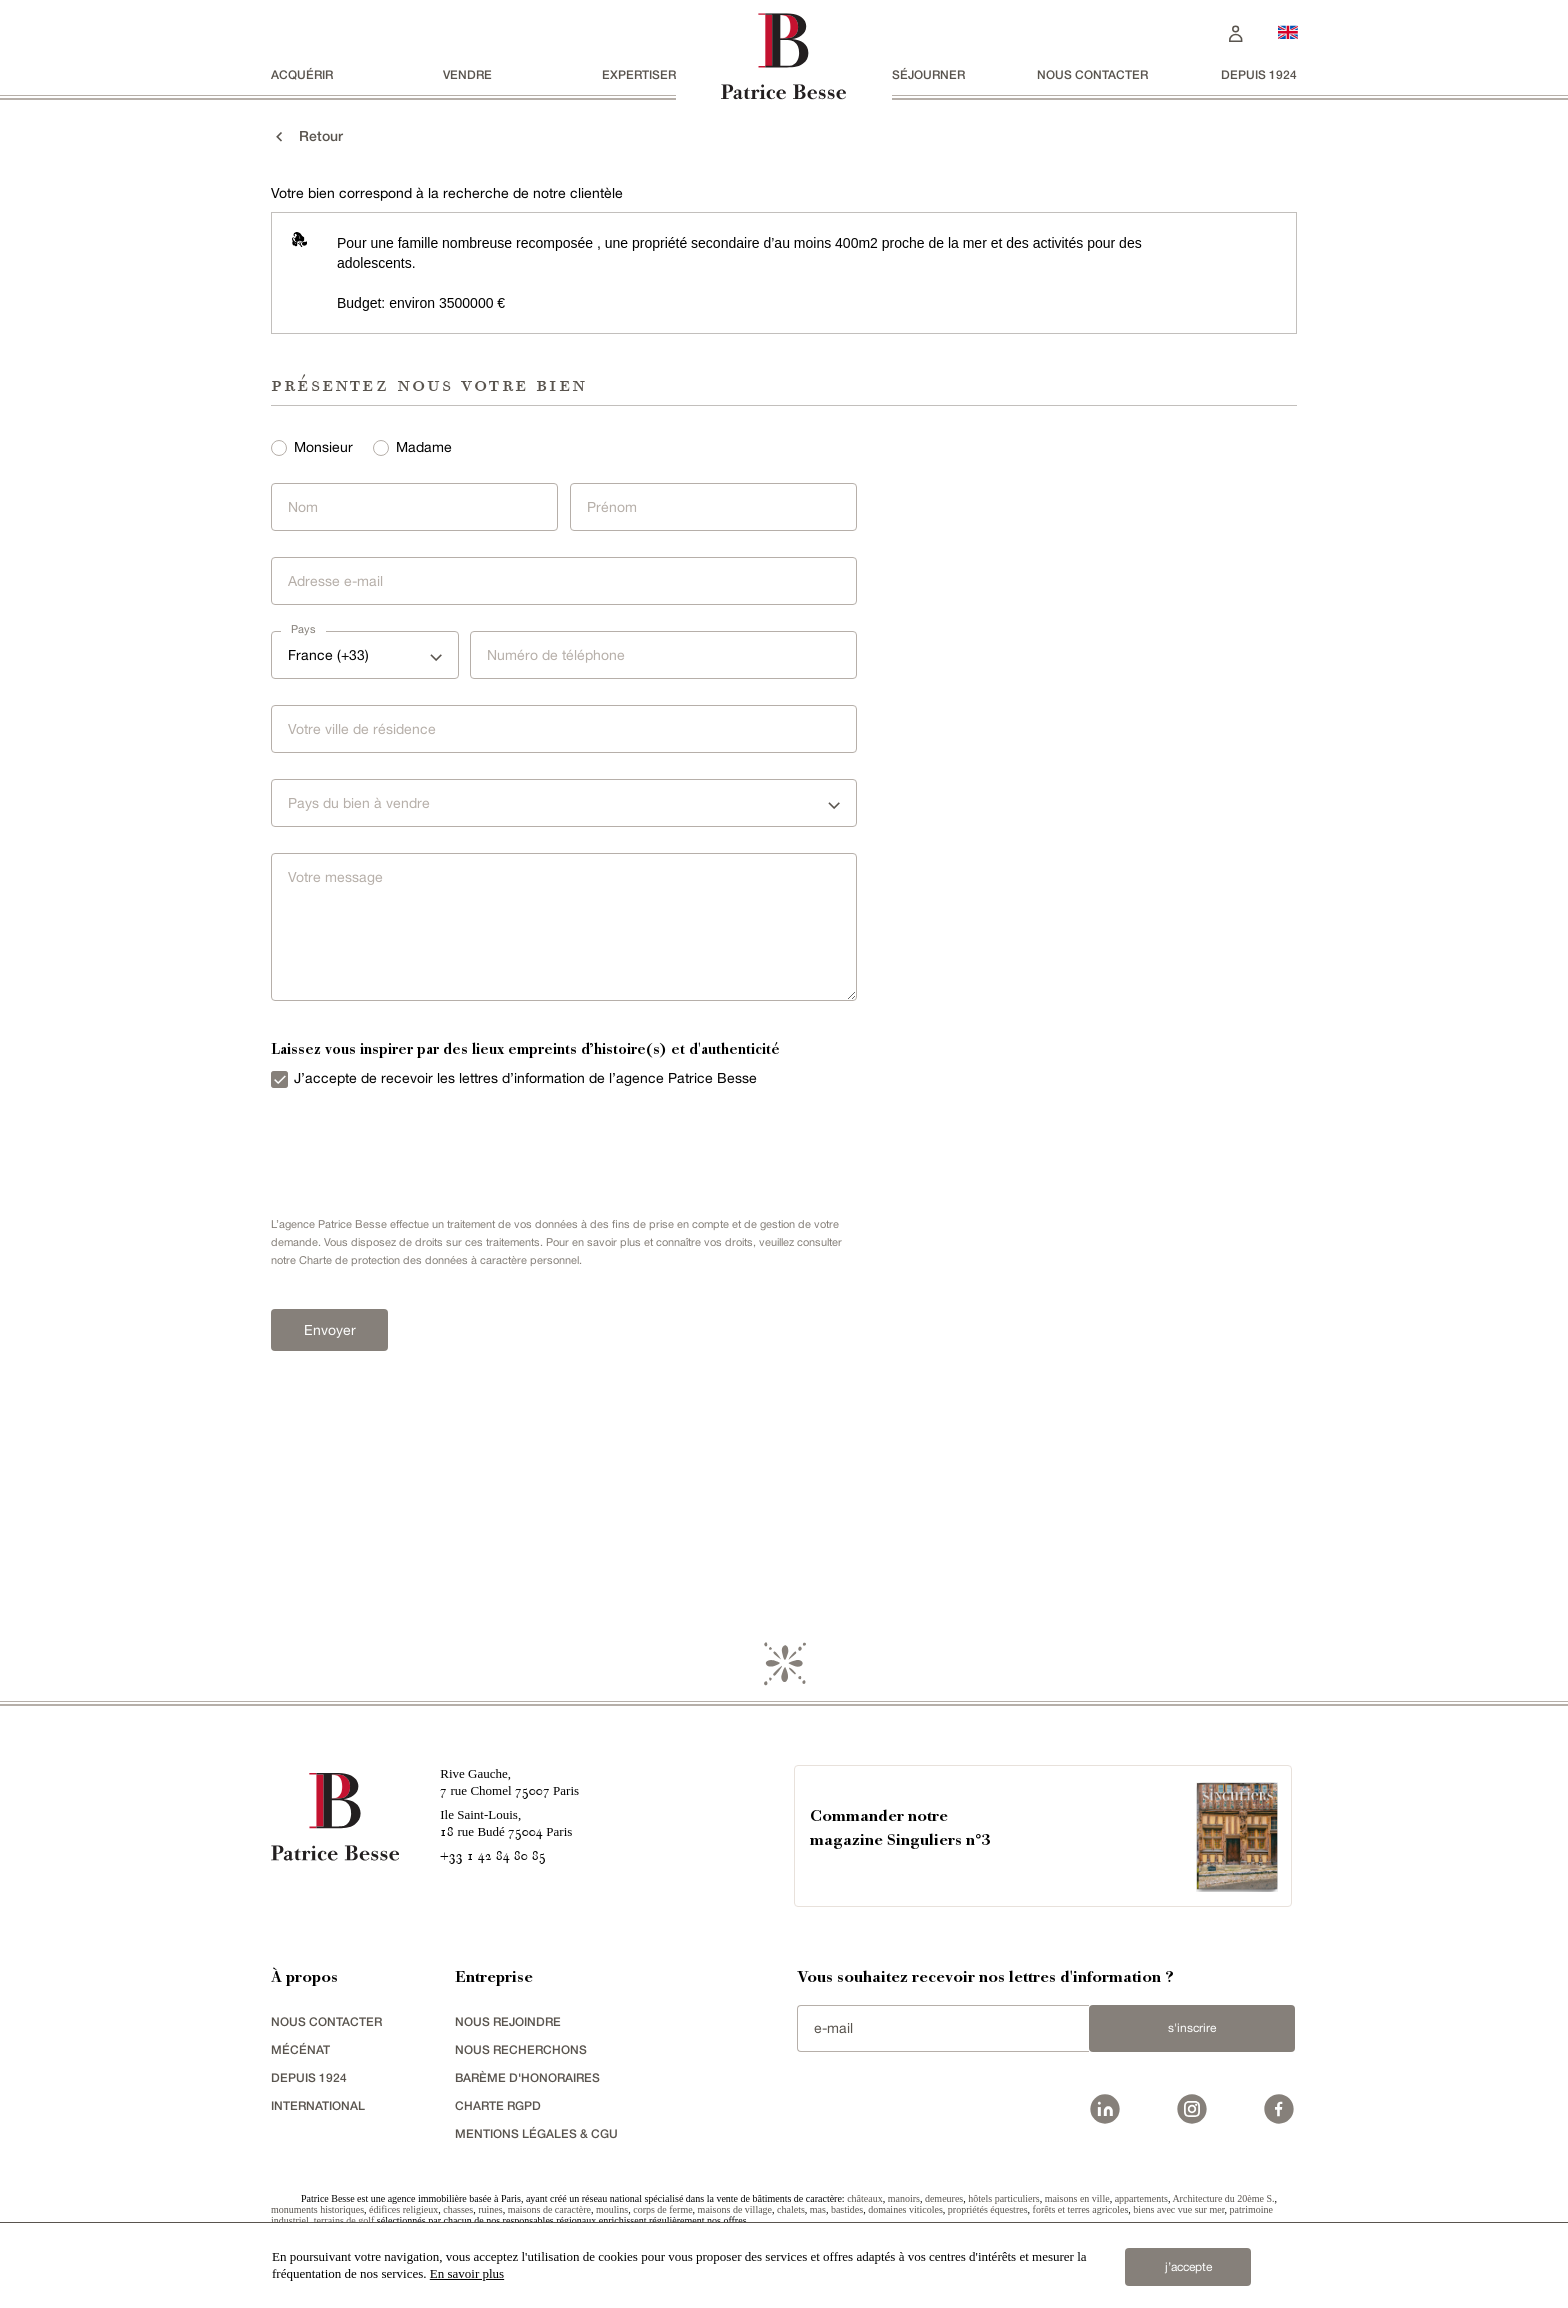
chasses (458, 2209)
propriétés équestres (988, 2209)
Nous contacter (1092, 74)
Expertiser (639, 74)
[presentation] (411, 1148)
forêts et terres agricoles (1081, 2209)
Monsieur (323, 447)
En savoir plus (467, 2273)
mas (818, 2209)
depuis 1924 (1259, 74)
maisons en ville (1077, 2198)
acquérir (302, 74)
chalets (791, 2209)
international (318, 2105)
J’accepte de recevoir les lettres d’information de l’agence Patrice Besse (525, 1078)
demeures (944, 2198)
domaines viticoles (905, 2209)
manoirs (904, 2198)
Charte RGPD (498, 2105)
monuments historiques (317, 2209)
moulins (612, 2209)
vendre (467, 74)
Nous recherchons (521, 2049)
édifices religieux (403, 2209)
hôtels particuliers (1003, 2198)
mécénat (300, 2049)
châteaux (865, 2198)
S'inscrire (1192, 2028)
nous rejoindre (508, 2021)
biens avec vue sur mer (1178, 2209)
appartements (1141, 2198)
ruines (490, 2209)
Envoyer (330, 1330)
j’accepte (1188, 2267)
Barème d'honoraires (527, 2077)
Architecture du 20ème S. (1223, 2198)
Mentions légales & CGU (536, 2133)
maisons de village (735, 2209)
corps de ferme (662, 2209)
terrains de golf (344, 2220)
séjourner (928, 74)
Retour (307, 136)
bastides (847, 2209)
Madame (424, 447)
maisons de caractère (549, 2209)
